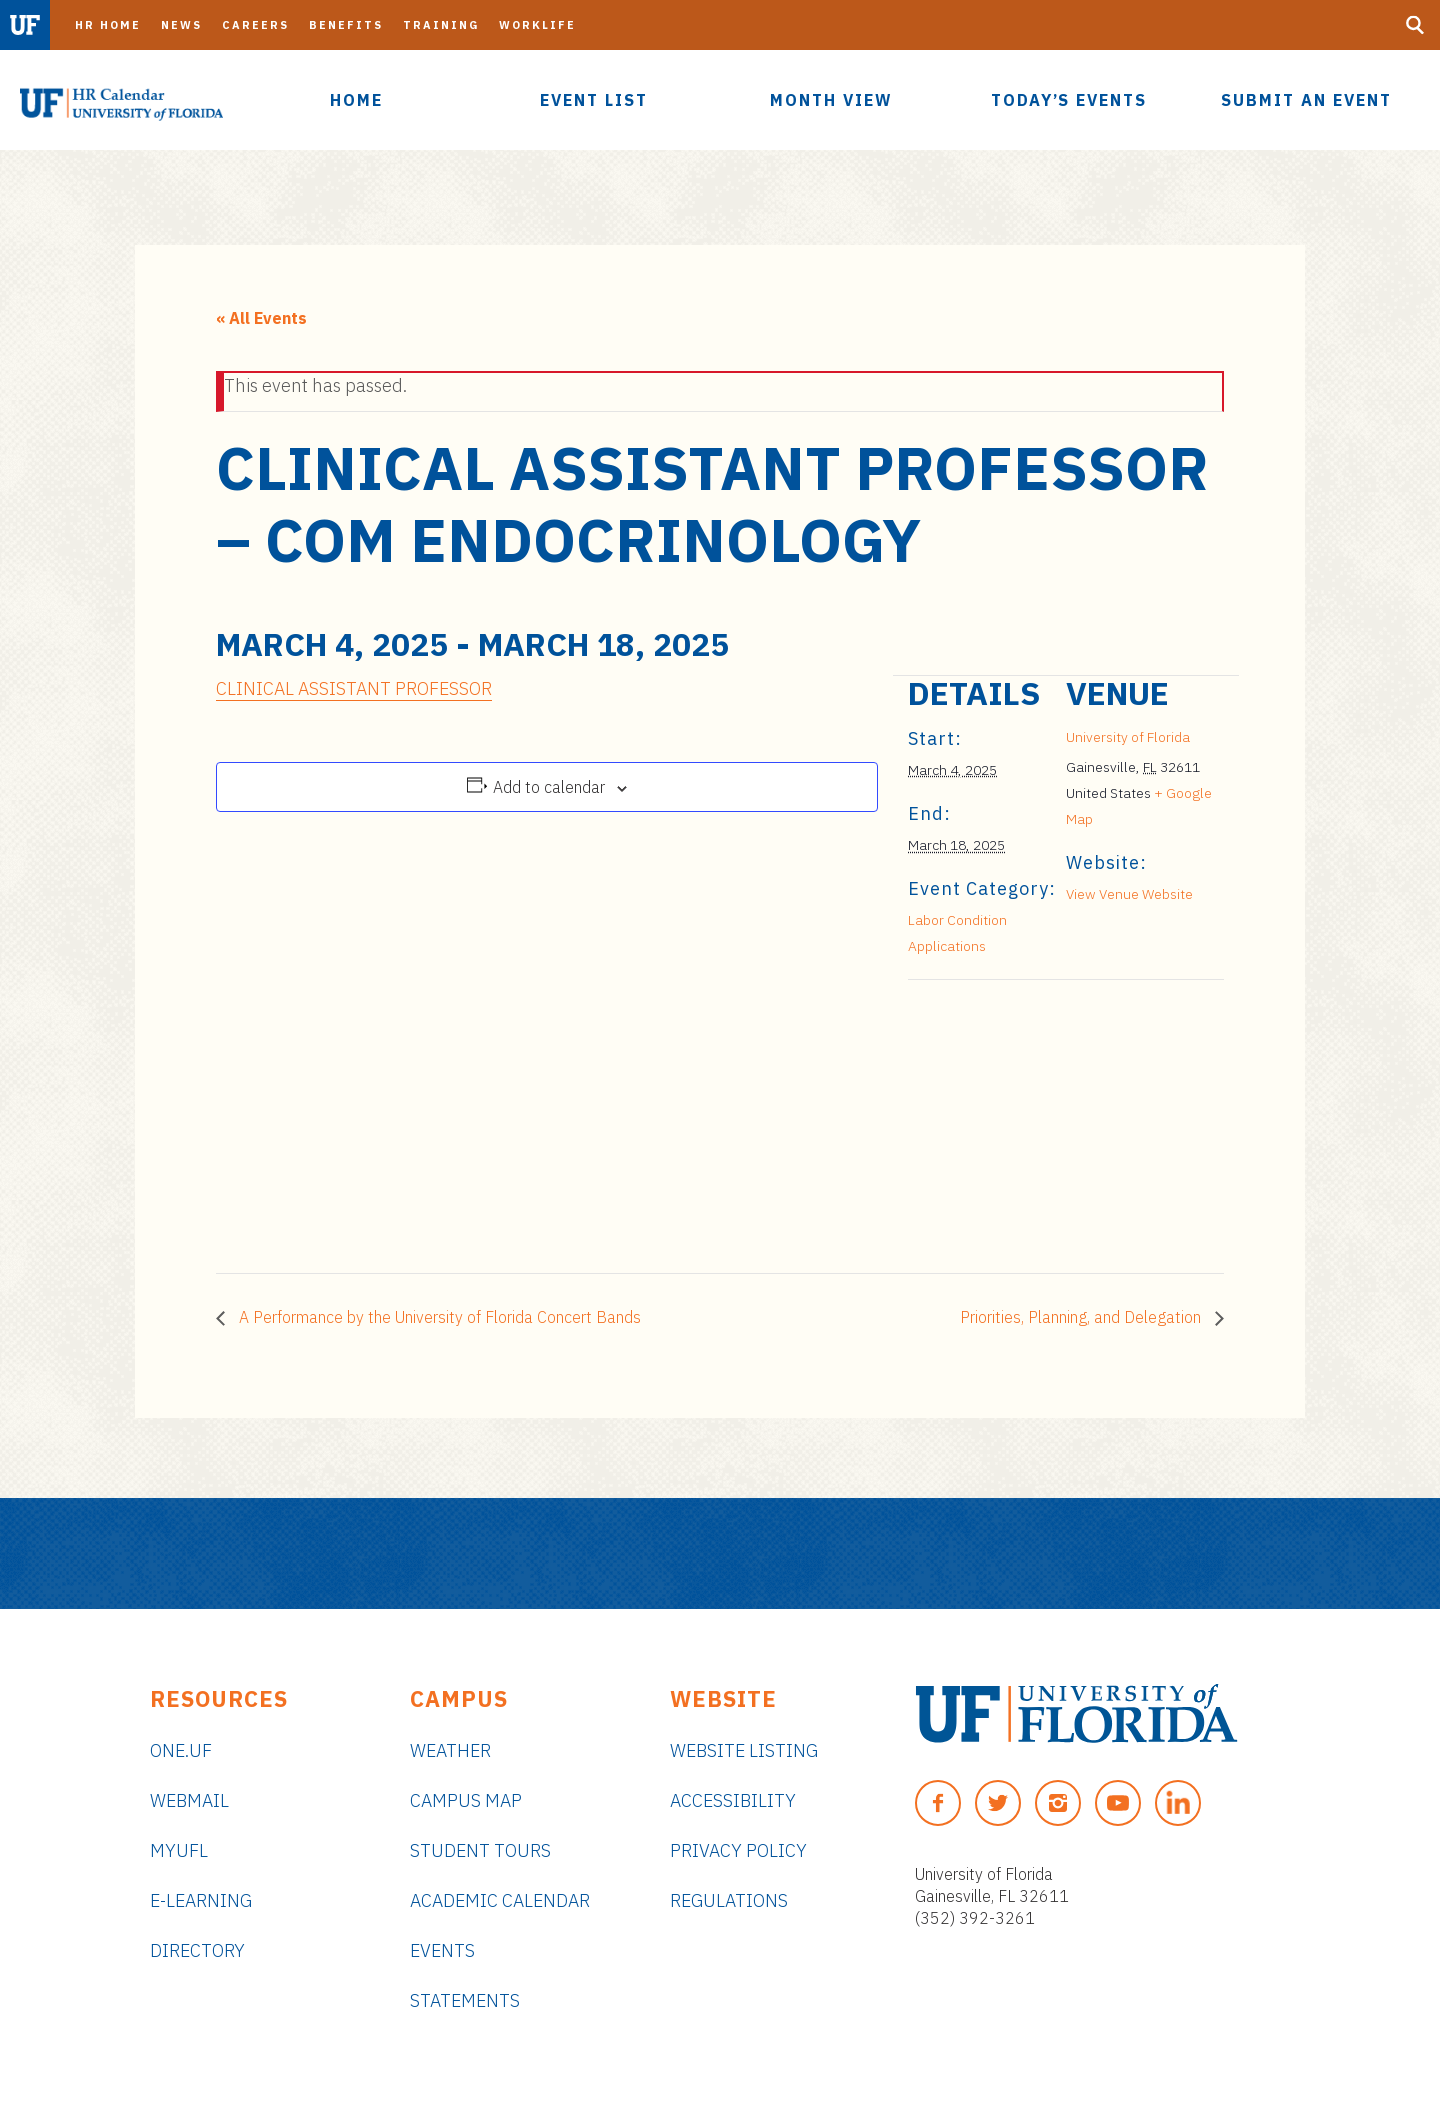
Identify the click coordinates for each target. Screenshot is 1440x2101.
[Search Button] (1415, 25)
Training (441, 25)
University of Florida (1128, 737)
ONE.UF (181, 1750)
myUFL (179, 1850)
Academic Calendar (500, 1900)
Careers (255, 25)
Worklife (537, 25)
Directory (197, 1950)
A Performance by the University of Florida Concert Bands (438, 1317)
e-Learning (201, 1900)
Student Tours (480, 1850)
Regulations (729, 1900)
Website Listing (744, 1750)
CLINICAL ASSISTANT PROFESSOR (354, 688)
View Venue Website (1129, 894)
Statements (465, 2000)
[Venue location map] (1013, 1117)
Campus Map (466, 1800)
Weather (450, 1750)
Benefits (346, 25)
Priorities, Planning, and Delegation (1082, 1317)
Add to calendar (549, 787)
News (181, 25)
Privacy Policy (738, 1850)
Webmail (189, 1800)
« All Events (261, 318)
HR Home (108, 25)
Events (442, 1950)
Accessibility (733, 1800)
